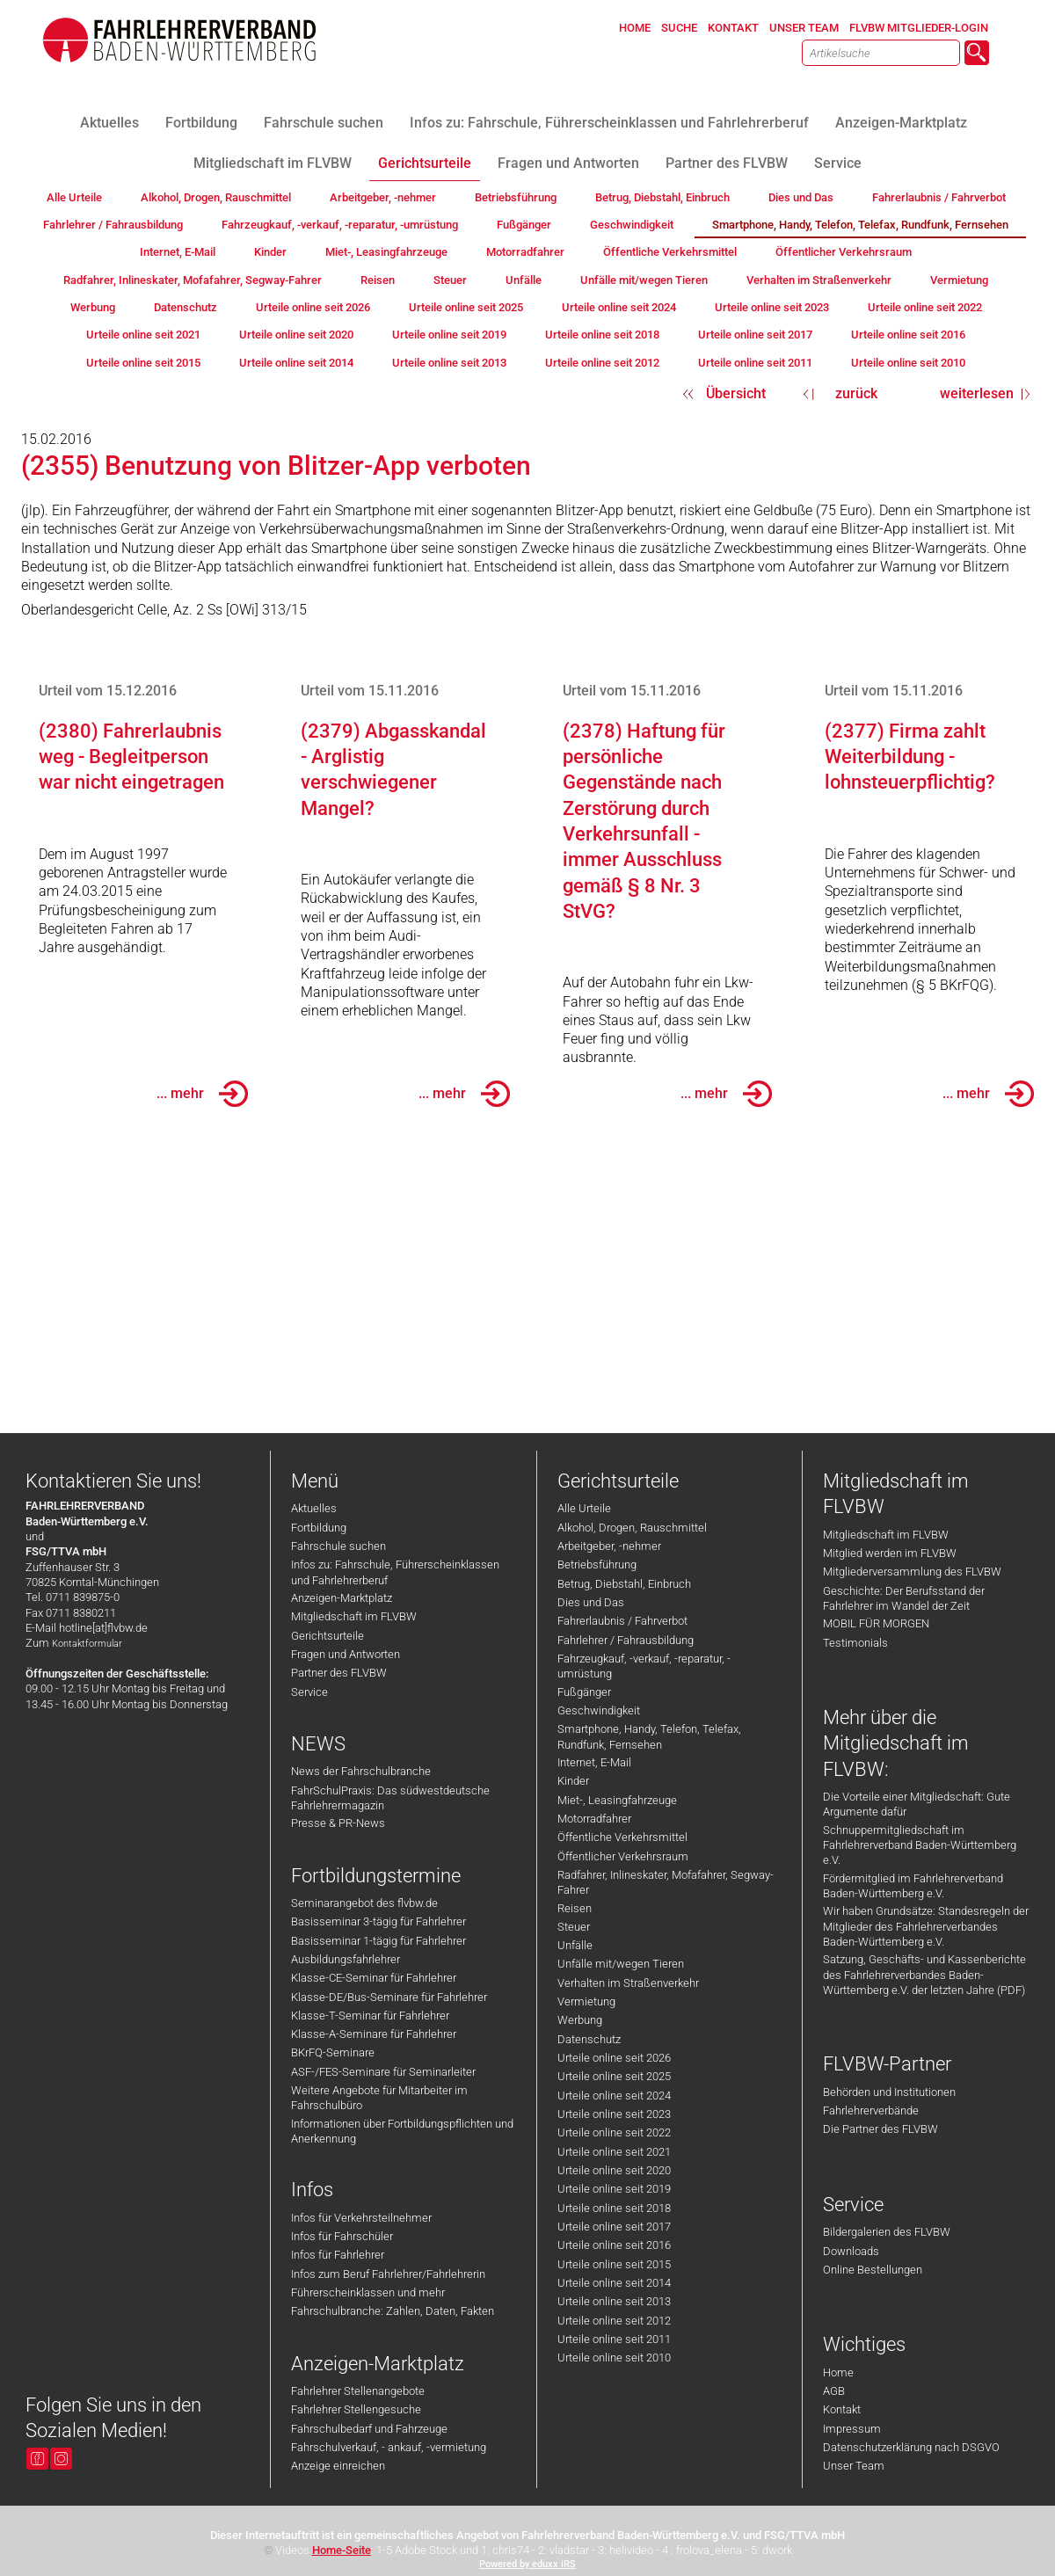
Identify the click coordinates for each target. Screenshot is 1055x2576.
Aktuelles (314, 1508)
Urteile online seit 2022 (614, 2132)
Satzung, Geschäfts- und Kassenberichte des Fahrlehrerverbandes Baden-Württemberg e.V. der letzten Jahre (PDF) (924, 1975)
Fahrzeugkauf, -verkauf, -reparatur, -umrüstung (644, 1666)
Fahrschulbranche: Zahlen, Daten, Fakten (392, 2311)
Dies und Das (590, 1602)
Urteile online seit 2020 (614, 2170)
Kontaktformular (87, 1643)
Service (309, 1692)
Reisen (574, 1908)
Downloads (851, 2251)
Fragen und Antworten (345, 1654)
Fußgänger (584, 1692)
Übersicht (736, 393)
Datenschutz (589, 2039)
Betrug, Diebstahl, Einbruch (624, 1583)
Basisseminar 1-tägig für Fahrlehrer (378, 1940)
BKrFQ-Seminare (333, 2052)
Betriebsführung (597, 1564)
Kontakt (842, 2409)
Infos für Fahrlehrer (337, 2254)
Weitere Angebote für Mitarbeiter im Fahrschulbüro (379, 2098)
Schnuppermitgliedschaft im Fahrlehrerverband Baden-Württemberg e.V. (919, 1845)
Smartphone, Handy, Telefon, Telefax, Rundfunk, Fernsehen (649, 1736)
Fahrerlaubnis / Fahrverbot (622, 1620)
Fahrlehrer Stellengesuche (356, 2409)
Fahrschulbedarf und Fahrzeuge (369, 2428)
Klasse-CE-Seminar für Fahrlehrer (373, 1977)
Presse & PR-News (338, 1823)
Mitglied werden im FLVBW (890, 1553)
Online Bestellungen (872, 2269)
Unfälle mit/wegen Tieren (620, 1963)
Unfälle (575, 1945)
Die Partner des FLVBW (880, 2129)
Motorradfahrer (594, 1818)
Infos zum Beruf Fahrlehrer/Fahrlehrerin (388, 2274)
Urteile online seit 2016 (614, 2245)
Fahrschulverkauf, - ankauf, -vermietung (388, 2447)
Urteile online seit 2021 (614, 2151)
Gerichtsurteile (327, 1635)
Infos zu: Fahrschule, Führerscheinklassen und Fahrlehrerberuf (395, 1572)
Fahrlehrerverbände (871, 2110)
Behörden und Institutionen (889, 2092)
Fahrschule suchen (338, 1546)
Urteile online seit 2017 (614, 2226)
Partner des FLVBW (339, 1672)
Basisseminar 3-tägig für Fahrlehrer (378, 1921)
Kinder (573, 1780)
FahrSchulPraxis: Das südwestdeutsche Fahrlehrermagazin (390, 1798)
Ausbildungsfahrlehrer (345, 1959)
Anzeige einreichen (338, 2465)
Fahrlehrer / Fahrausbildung (625, 1640)
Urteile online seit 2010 (614, 2357)
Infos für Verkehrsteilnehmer (361, 2217)
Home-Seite (341, 2550)
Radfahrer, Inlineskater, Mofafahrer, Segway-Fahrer (665, 1882)
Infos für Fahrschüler (342, 2236)
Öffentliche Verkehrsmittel (622, 1837)
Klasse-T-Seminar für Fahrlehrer (370, 2015)
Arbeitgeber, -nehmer (609, 1546)
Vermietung (586, 2001)
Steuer (573, 1926)
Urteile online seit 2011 (614, 2339)
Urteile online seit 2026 (614, 2057)
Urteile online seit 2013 (614, 2301)
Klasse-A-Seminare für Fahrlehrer (373, 2034)
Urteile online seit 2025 (614, 2076)
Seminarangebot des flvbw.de (364, 1903)
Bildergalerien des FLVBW (886, 2231)
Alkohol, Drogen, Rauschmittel (632, 1527)
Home (838, 2372)
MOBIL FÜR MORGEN (876, 1623)
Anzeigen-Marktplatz (341, 1598)
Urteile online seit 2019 (614, 2188)
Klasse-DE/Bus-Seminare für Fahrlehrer (389, 1997)
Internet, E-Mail (594, 1762)
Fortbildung (318, 1527)
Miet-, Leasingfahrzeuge (617, 1800)
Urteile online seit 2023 (614, 2114)
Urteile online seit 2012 (614, 2320)
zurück (856, 393)
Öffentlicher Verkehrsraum (622, 1856)
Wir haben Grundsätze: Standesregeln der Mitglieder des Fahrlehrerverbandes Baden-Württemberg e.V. (926, 1926)
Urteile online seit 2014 (614, 2282)
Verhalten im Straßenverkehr (628, 1983)
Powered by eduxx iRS (527, 2564)
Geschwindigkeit (598, 1710)
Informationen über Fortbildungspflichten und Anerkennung (402, 2131)
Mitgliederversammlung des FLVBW (912, 1571)
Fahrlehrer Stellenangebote (358, 2391)
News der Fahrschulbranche (361, 1771)
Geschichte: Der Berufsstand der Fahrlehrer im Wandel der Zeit (904, 1598)
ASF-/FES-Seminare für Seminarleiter (383, 2071)
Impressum (852, 2428)
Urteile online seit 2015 (614, 2264)
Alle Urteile (584, 1508)
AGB (834, 2391)
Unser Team (853, 2465)
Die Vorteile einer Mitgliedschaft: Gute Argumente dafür (916, 1804)
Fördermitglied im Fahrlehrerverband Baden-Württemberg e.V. (913, 1886)
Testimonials (855, 1642)
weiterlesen (977, 393)
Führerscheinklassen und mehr (368, 2292)
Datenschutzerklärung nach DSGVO (911, 2447)
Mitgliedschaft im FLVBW (354, 1616)
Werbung (579, 2020)
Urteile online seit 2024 (614, 2095)
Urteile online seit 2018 (614, 2208)
